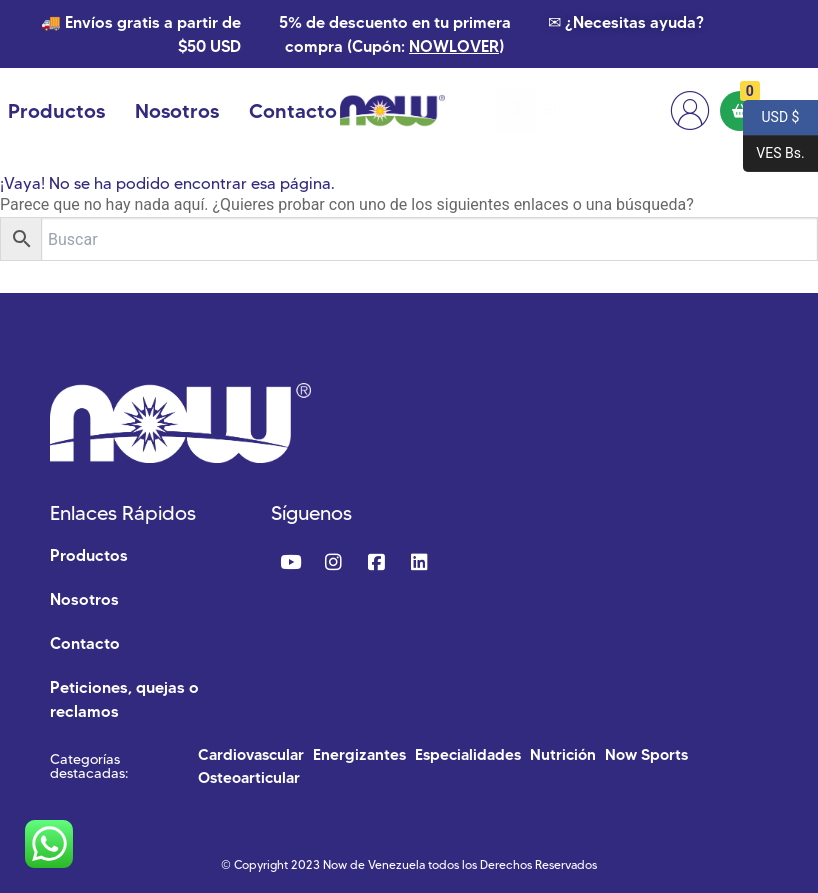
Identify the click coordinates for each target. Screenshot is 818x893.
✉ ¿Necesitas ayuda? (626, 22)
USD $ (771, 118)
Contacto (293, 111)
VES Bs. (774, 154)
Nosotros (177, 111)
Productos (56, 111)
